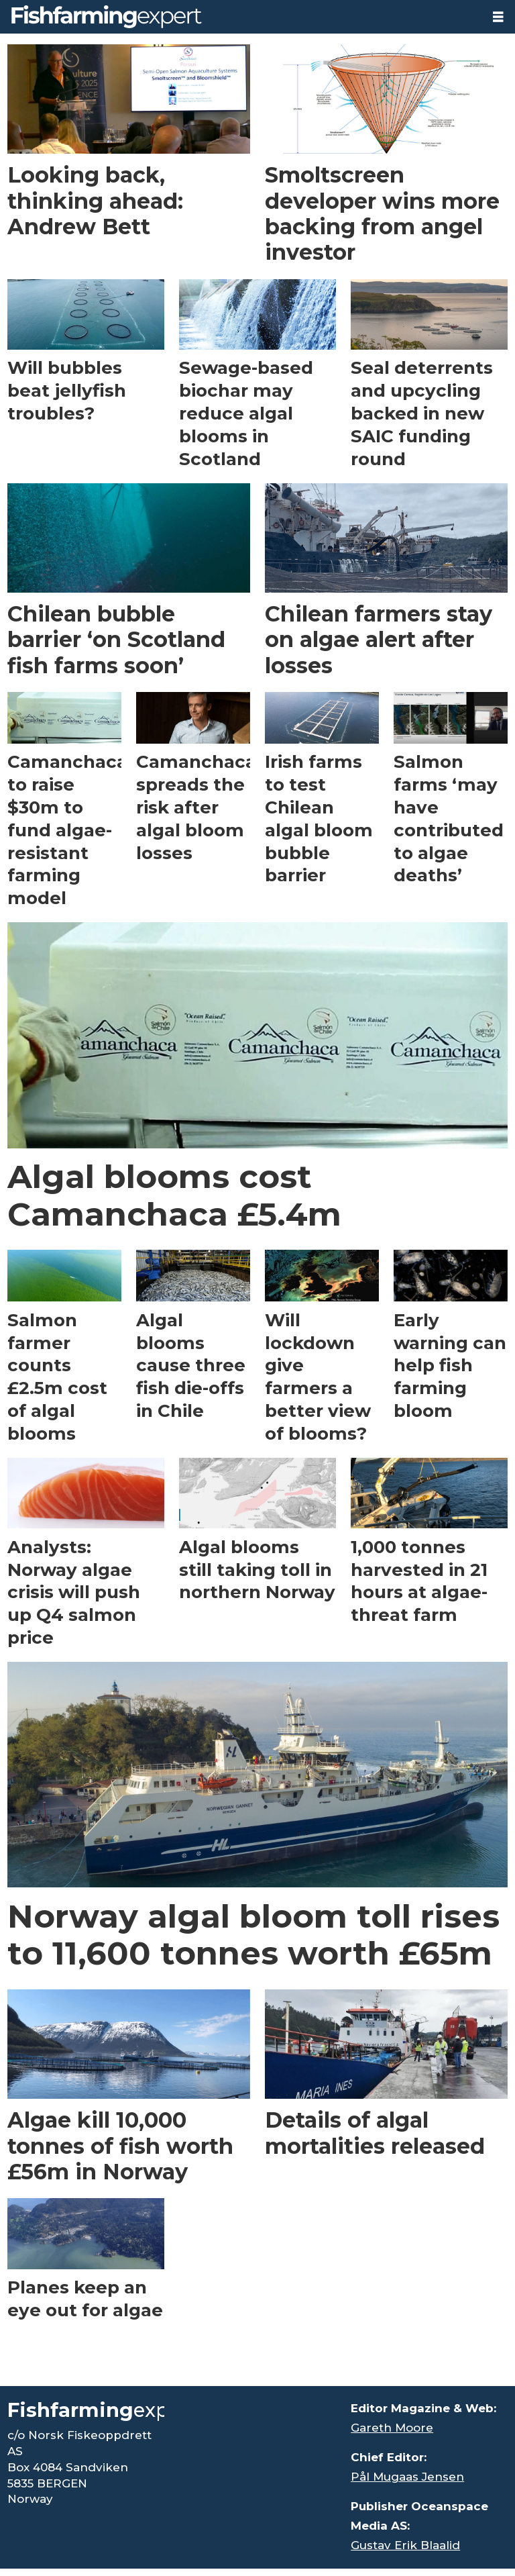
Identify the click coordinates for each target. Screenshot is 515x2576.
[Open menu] (498, 17)
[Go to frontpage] (107, 16)
